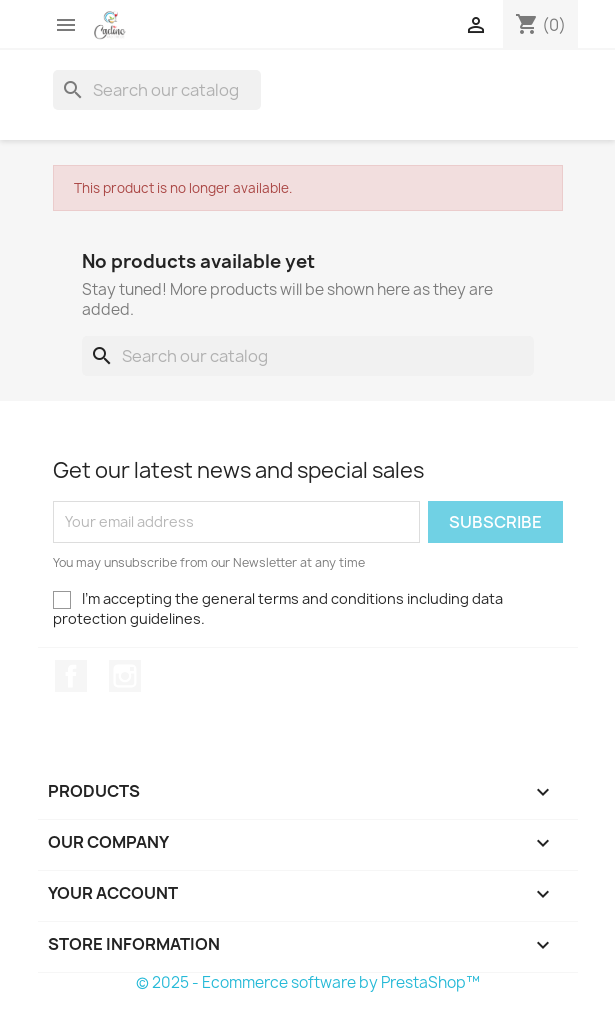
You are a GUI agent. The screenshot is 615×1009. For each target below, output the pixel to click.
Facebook (71, 676)
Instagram (125, 676)
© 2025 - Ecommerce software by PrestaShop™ (308, 982)
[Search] (157, 90)
